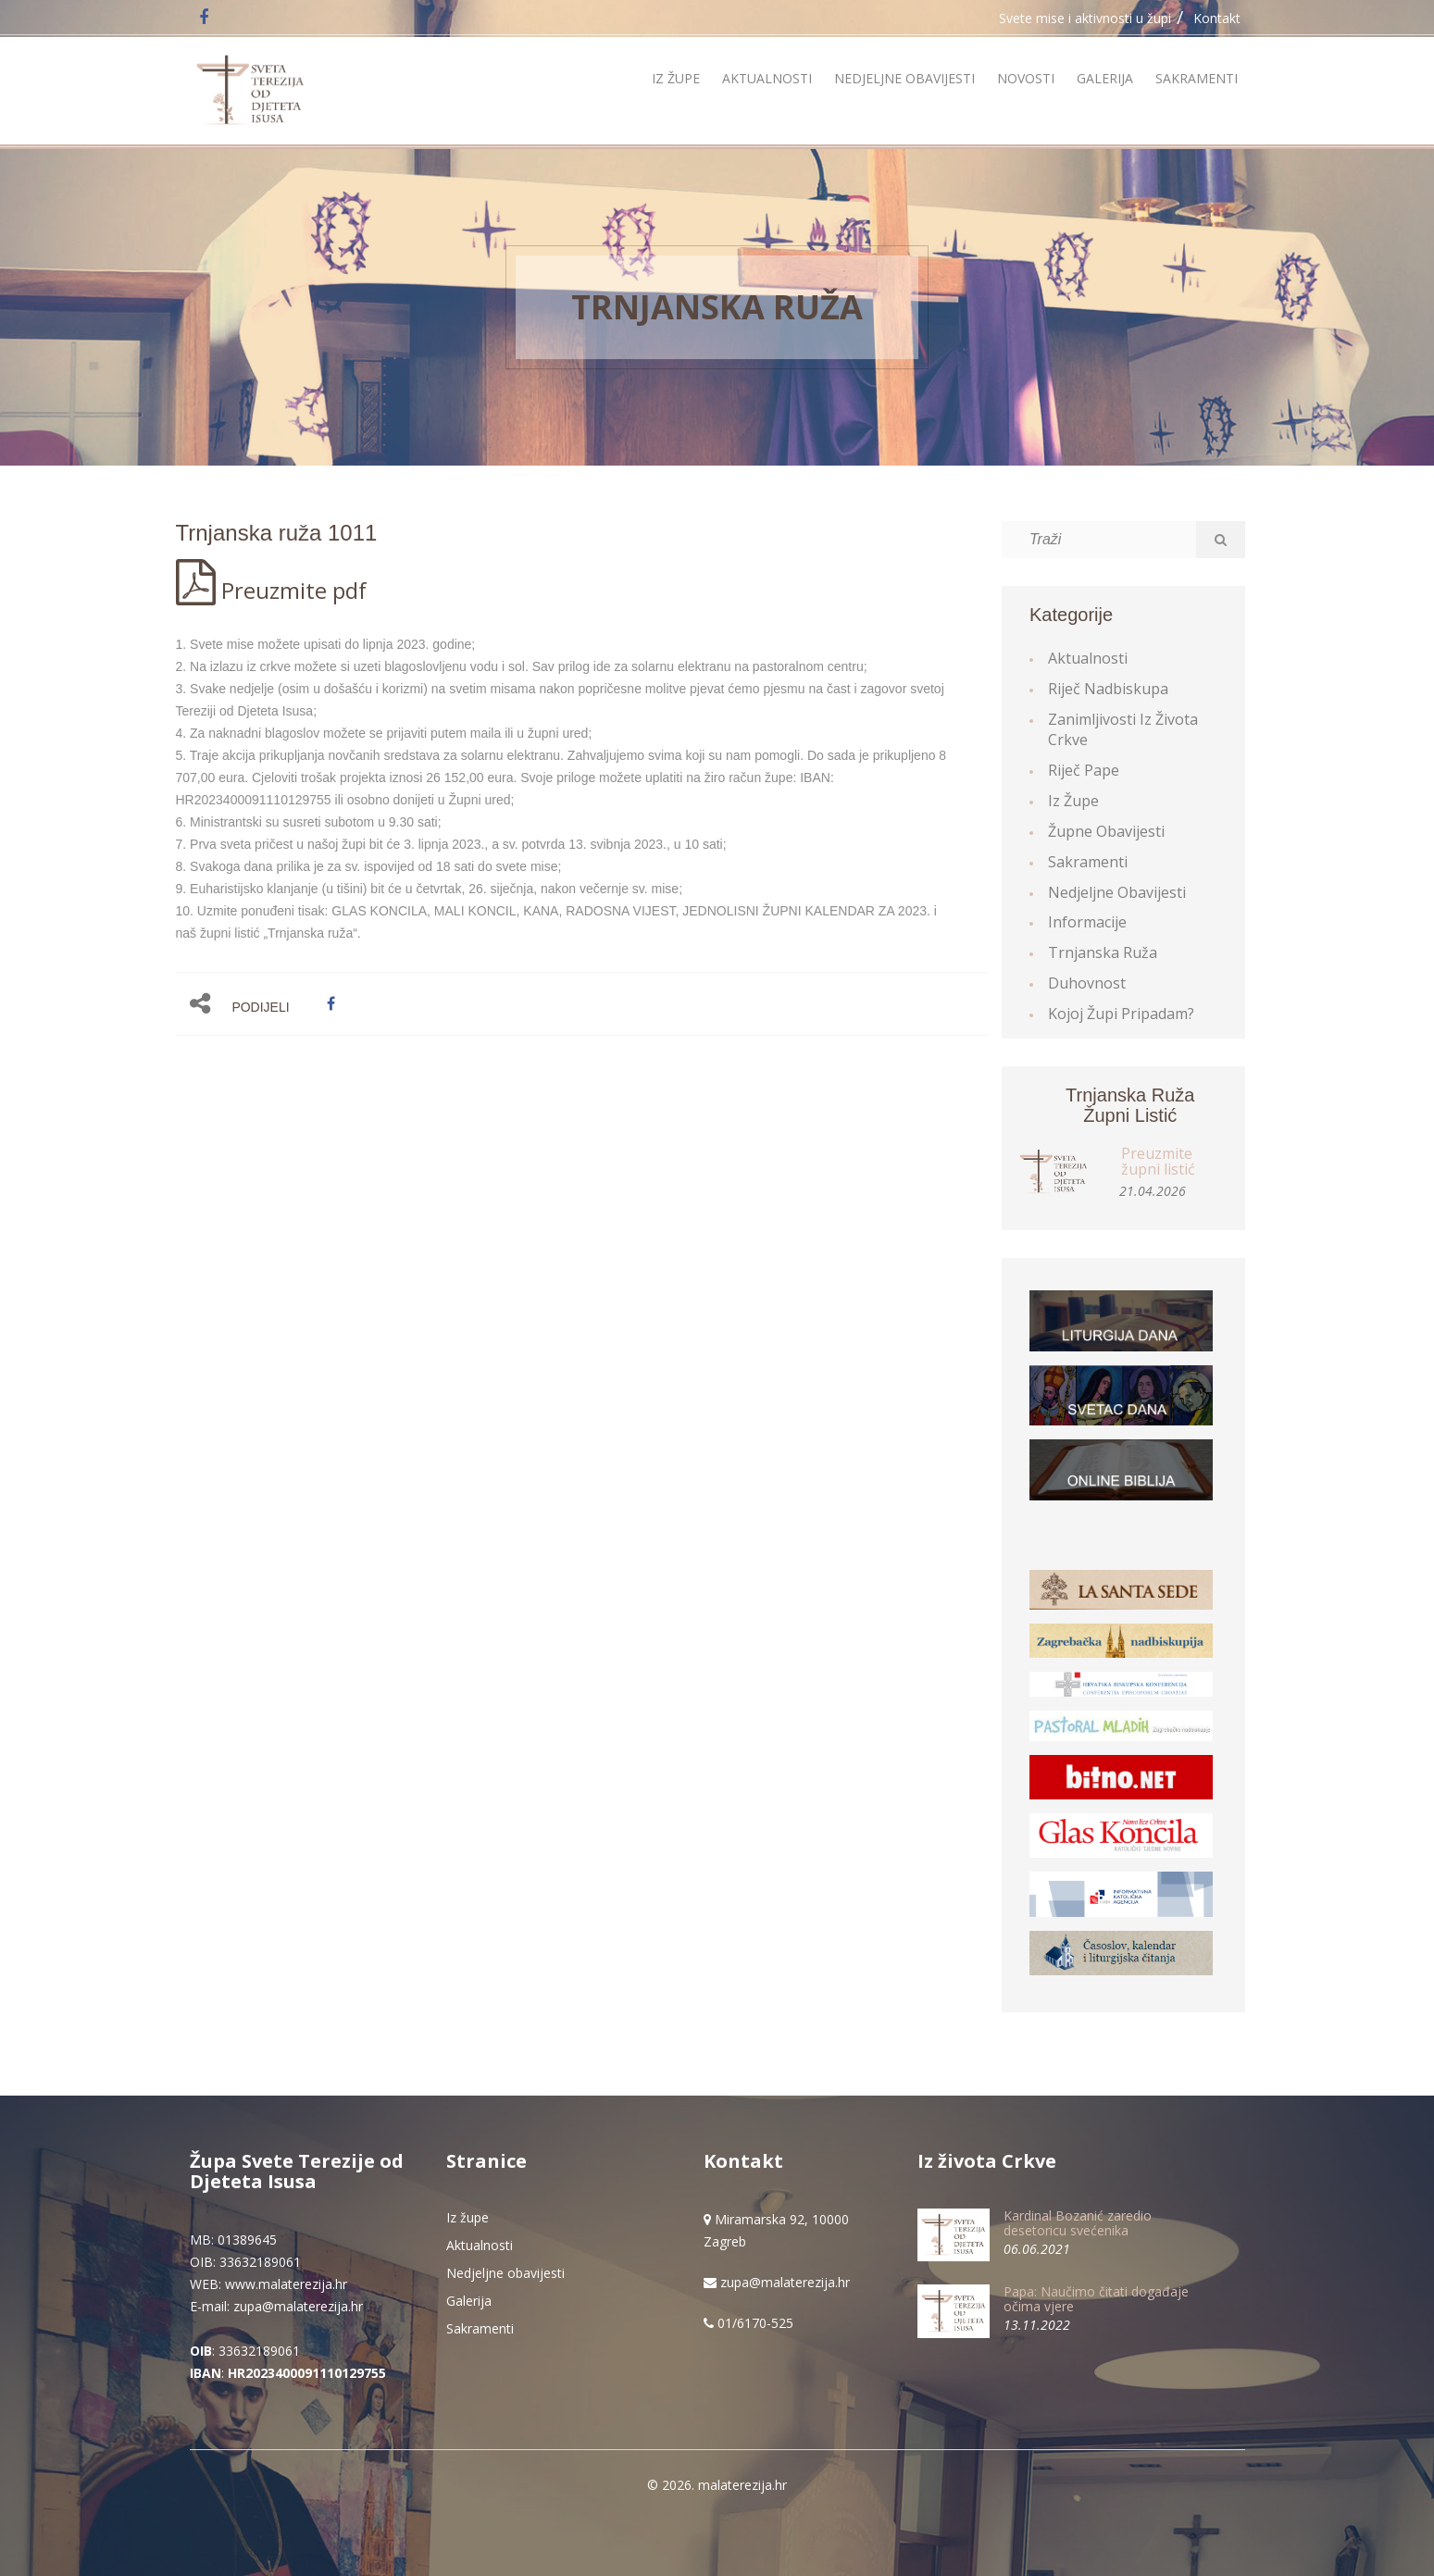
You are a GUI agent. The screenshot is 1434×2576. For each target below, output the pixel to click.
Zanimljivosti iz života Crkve (1123, 730)
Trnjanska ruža (717, 307)
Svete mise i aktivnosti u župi (1085, 18)
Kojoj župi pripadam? (1121, 1013)
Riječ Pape (1083, 770)
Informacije (1087, 922)
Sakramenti (1196, 78)
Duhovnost (1087, 983)
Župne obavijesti (1106, 831)
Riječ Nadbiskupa (1108, 688)
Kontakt (1217, 18)
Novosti (1025, 78)
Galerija (1105, 78)
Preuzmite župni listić (1158, 1161)
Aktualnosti (767, 78)
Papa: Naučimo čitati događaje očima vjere (1096, 2298)
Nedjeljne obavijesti (904, 78)
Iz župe (676, 78)
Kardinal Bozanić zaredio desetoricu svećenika (1078, 2222)
